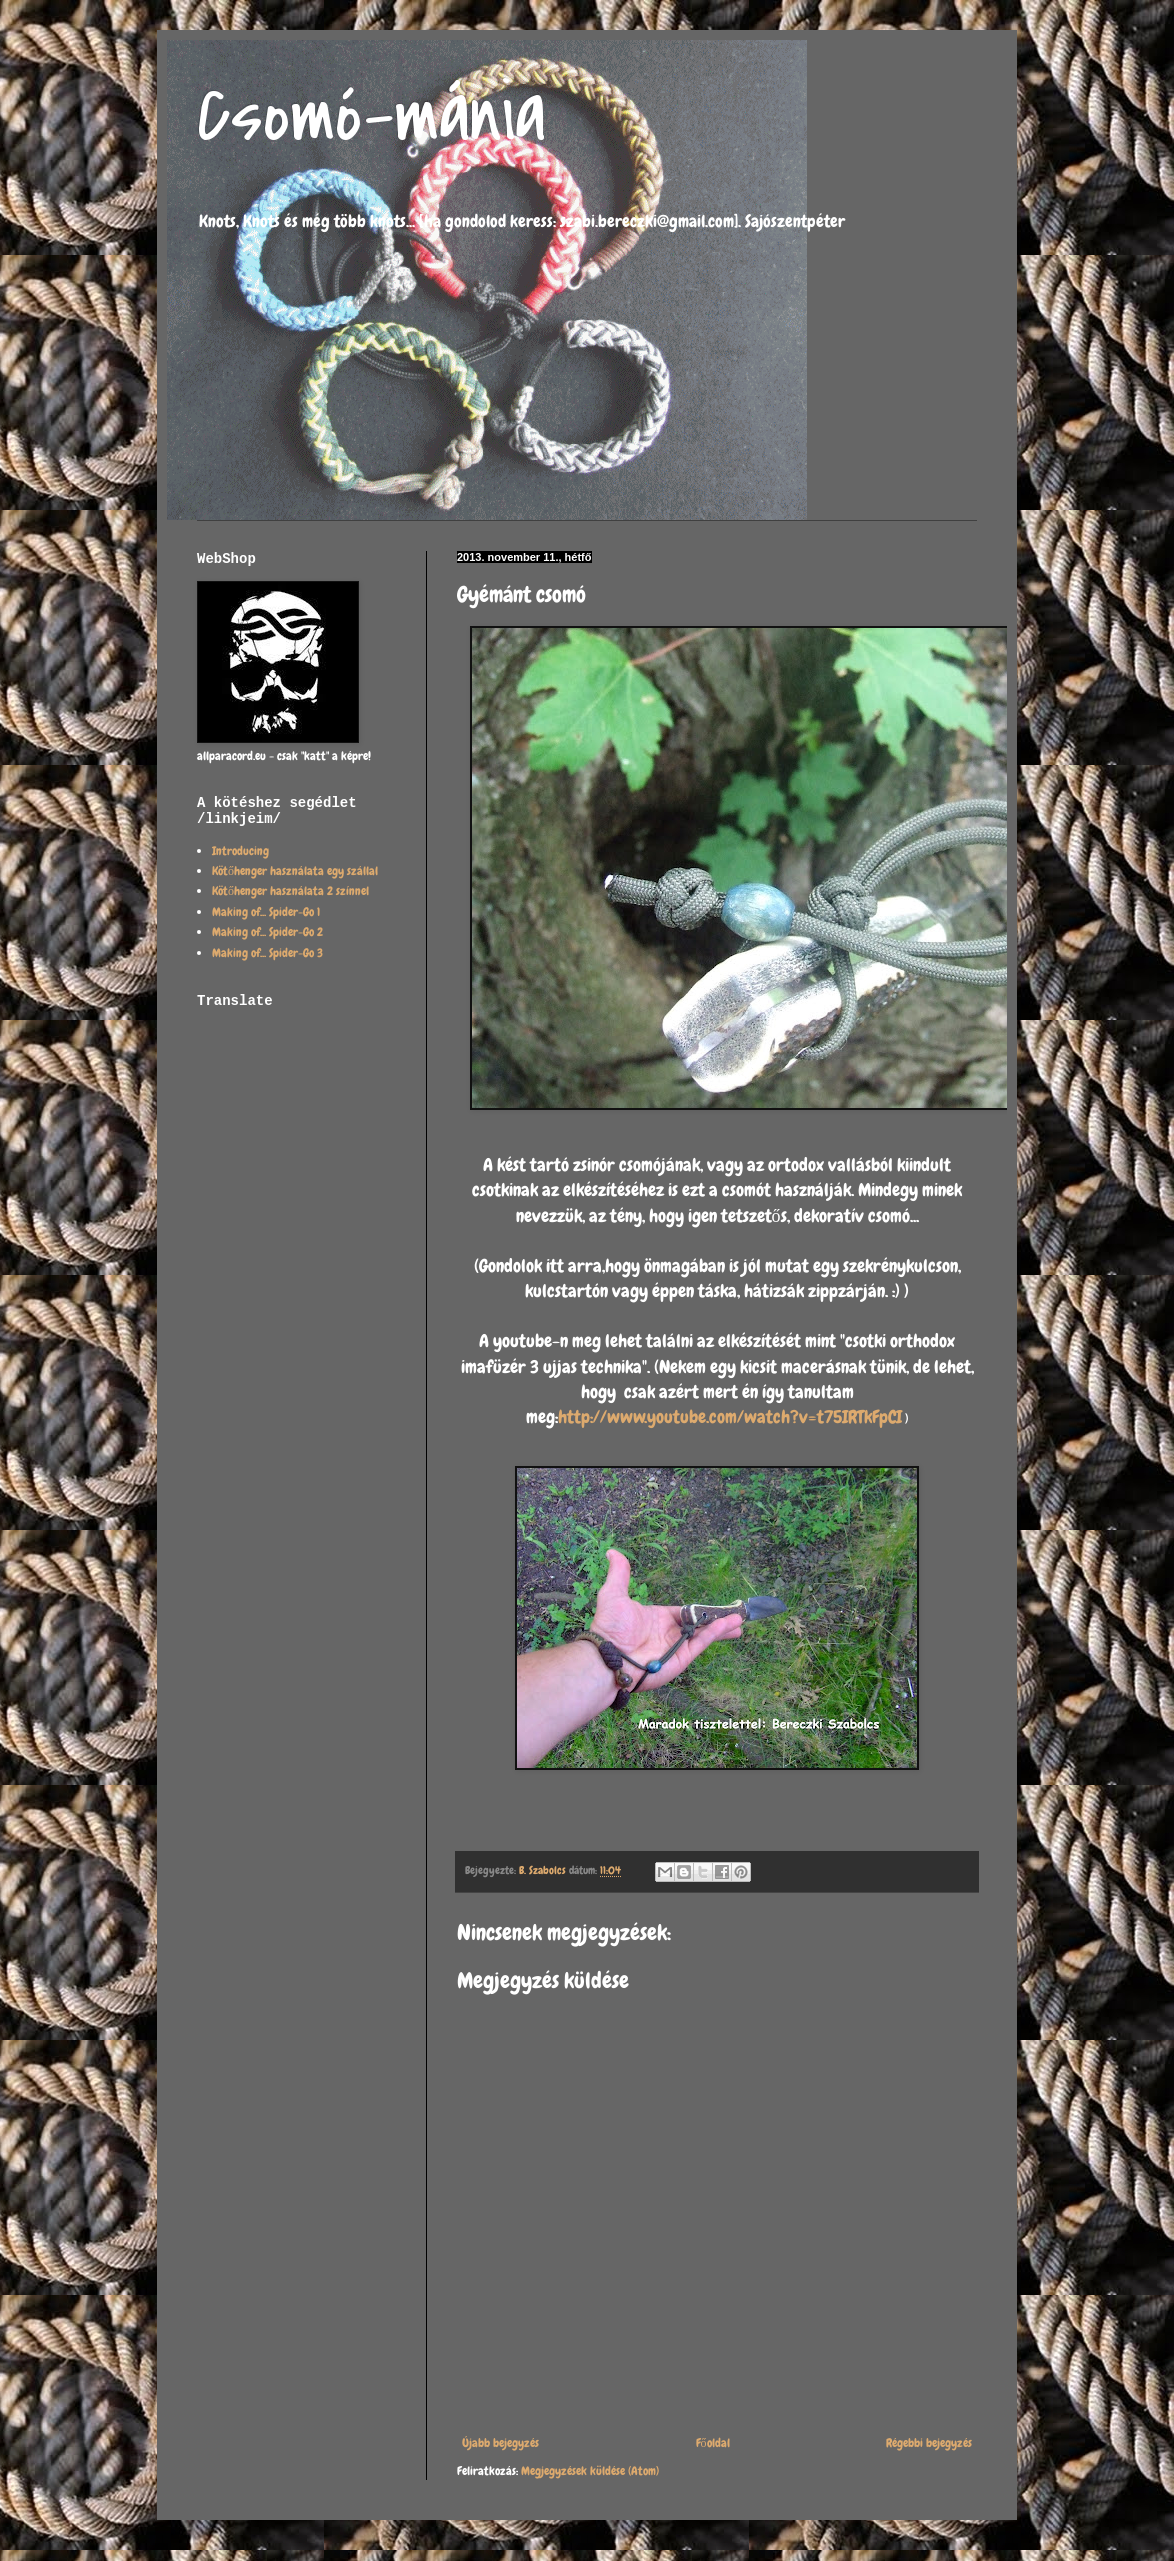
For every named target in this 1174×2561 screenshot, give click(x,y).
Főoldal (713, 2443)
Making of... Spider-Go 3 (267, 953)
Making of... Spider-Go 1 (266, 912)
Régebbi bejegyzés (929, 2443)
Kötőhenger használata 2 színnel (290, 891)
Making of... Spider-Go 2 (267, 932)
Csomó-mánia (371, 116)
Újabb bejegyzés (500, 2443)
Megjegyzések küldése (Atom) (590, 2471)
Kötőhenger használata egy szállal (295, 871)
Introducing (240, 851)
